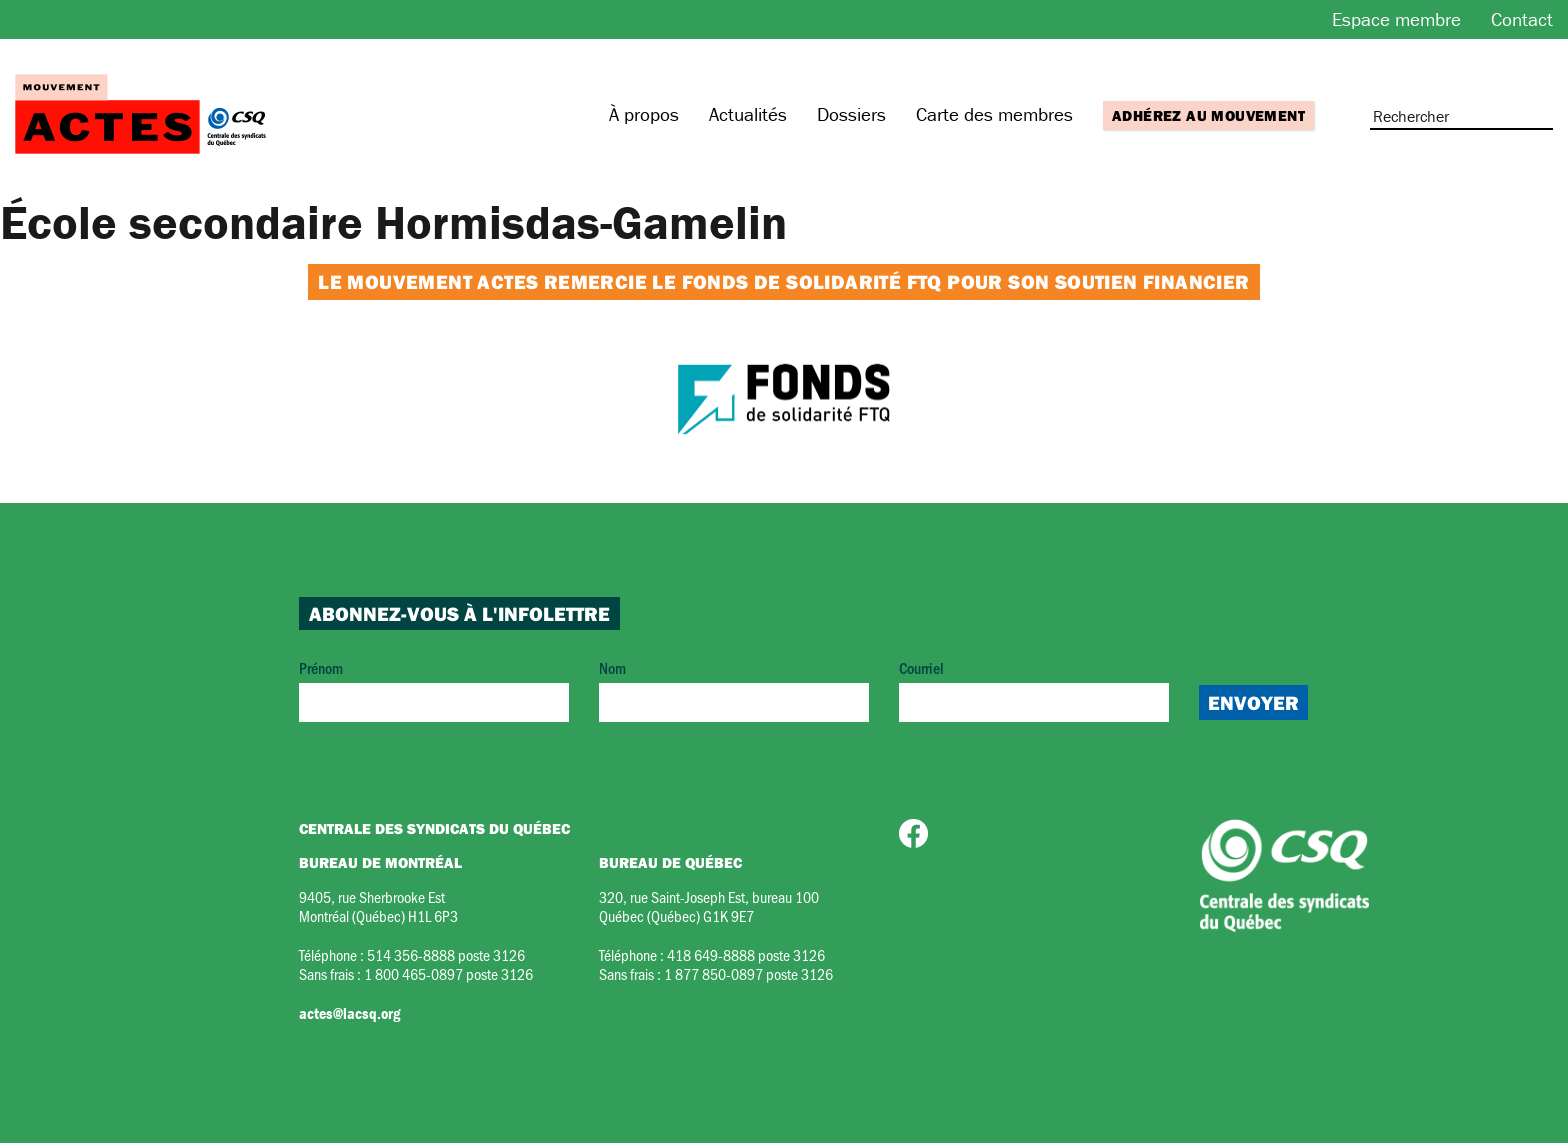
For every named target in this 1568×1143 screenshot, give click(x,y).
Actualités (748, 114)
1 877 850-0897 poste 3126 (748, 973)
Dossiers (851, 114)
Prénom (434, 689)
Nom (734, 689)
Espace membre (1396, 19)
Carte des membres (994, 114)
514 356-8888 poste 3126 (446, 954)
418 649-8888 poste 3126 (746, 954)
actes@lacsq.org (349, 1013)
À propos (644, 114)
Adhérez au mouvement (1208, 115)
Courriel (1034, 689)
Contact (1522, 19)
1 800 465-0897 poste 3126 (448, 973)
